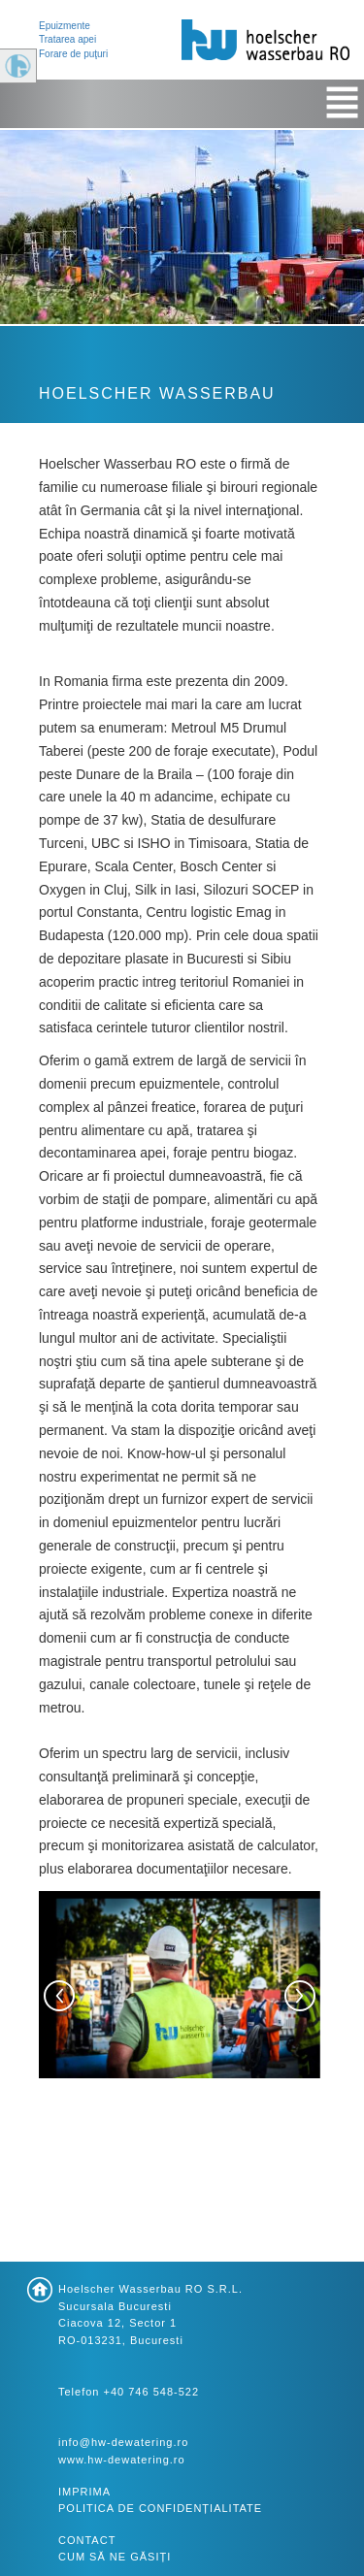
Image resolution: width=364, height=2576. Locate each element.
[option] (179, 1996)
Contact (87, 2540)
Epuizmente (64, 25)
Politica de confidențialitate (160, 2508)
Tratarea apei (67, 39)
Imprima (84, 2491)
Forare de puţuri (73, 54)
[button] (59, 1995)
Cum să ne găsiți (114, 2556)
